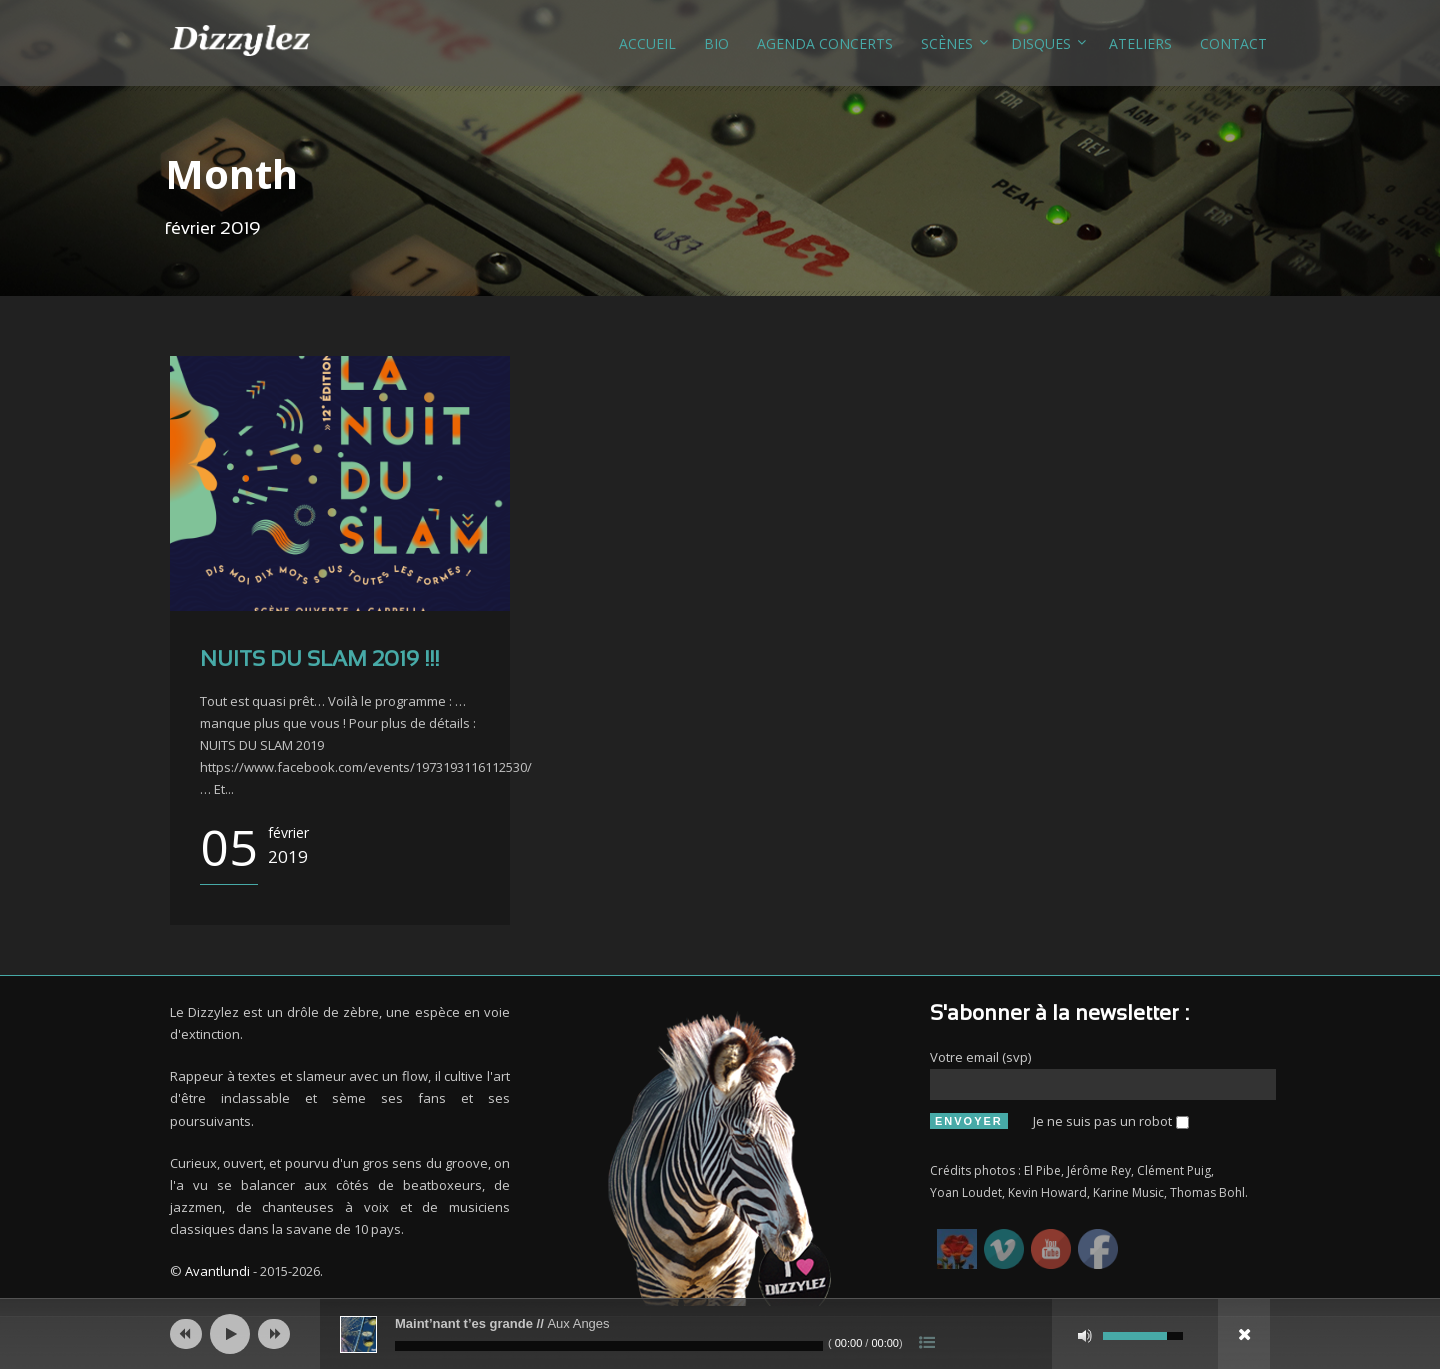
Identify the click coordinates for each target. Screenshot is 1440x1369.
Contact (1233, 43)
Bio (716, 43)
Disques (1041, 43)
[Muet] (1085, 1336)
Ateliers (1140, 43)
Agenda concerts (825, 43)
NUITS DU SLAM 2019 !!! (319, 660)
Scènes (947, 43)
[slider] (609, 1346)
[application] (720, 1334)
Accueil (647, 43)
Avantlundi (217, 1271)
